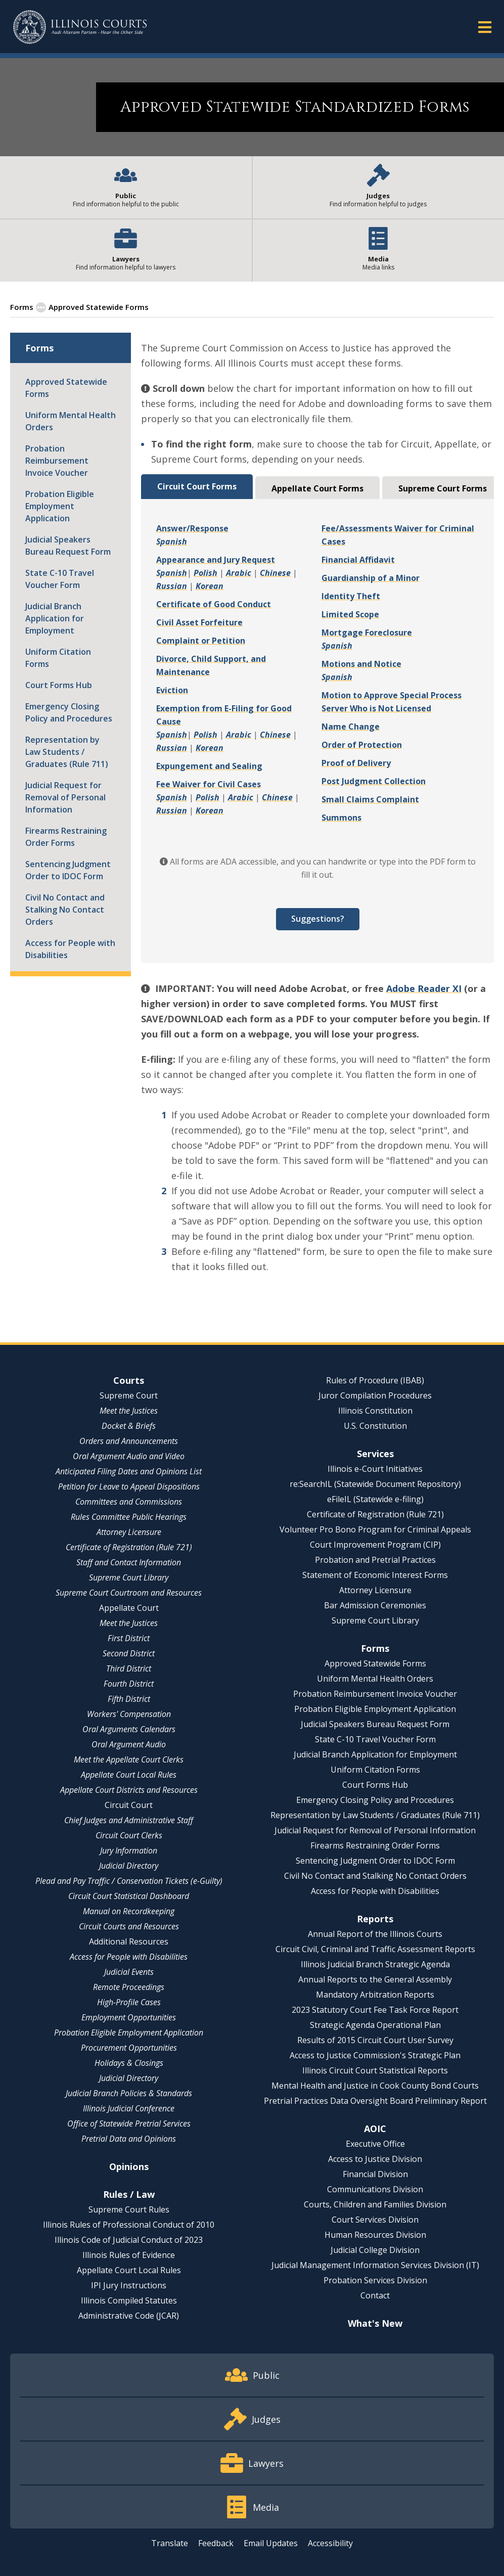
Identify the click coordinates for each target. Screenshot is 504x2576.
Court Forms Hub (58, 685)
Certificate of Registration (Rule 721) (129, 1547)
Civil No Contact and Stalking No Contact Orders (65, 909)
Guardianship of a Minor (371, 577)
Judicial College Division (375, 2249)
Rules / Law (129, 2194)
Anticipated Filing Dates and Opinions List (129, 1471)
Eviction (172, 690)
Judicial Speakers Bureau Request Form (68, 545)
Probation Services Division (375, 2280)
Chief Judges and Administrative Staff (128, 1820)
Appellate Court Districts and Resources (129, 1789)
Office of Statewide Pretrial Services (129, 2123)
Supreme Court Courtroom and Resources (129, 1592)
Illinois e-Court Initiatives (375, 1468)
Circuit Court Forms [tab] (197, 486)
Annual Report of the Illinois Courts (375, 1933)
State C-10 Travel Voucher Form (59, 579)
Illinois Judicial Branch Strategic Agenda (375, 1964)
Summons (341, 817)
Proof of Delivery (356, 763)
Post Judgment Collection (374, 781)
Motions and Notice (361, 663)
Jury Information (128, 1850)
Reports (375, 1919)
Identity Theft (351, 596)
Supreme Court (129, 1395)
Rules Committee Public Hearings (129, 1516)
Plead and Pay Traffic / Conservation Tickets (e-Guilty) (128, 1880)
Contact (375, 2295)
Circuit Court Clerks (129, 1835)
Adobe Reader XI (424, 988)
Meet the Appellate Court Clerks (129, 1759)
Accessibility (330, 2543)
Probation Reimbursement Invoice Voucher (56, 460)
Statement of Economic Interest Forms (375, 1574)
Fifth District (129, 1698)
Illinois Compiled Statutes (129, 2300)
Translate (169, 2543)
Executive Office (375, 2143)
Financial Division (375, 2174)
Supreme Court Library (128, 1577)
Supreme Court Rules (128, 2209)
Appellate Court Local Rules (128, 1774)
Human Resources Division (375, 2234)
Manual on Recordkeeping (128, 1911)
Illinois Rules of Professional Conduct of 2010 (128, 2224)
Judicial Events (129, 1971)
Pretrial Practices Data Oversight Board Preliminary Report (375, 2100)
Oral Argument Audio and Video (129, 1456)
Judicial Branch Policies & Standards (129, 2093)
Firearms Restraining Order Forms (66, 836)
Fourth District (129, 1683)
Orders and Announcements (128, 1441)
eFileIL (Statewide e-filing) (375, 1499)
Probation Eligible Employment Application (59, 506)
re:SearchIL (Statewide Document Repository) (375, 1483)
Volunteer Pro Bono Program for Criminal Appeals (375, 1529)
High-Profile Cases (129, 2002)
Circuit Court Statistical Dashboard (128, 1896)
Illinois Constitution (375, 1410)
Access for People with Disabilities (70, 949)
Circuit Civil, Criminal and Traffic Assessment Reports (375, 1949)
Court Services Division (375, 2219)
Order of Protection (362, 744)
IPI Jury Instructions (128, 2285)
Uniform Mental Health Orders (70, 421)
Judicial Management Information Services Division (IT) (375, 2265)
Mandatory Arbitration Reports (375, 1994)
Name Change (351, 726)
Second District (129, 1653)
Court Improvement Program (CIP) (375, 1544)
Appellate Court (129, 1607)
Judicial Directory (128, 1865)
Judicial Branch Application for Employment (54, 618)
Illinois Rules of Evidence (128, 2255)
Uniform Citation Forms (58, 657)
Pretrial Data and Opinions (128, 2138)
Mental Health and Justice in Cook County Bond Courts (375, 2085)
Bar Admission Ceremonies (375, 1605)
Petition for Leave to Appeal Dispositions (129, 1486)
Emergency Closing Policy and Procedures (68, 712)
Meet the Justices (129, 1410)
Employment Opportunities (128, 2017)
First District (129, 1638)
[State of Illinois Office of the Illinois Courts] (80, 27)
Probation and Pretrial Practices (375, 1559)
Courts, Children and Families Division (375, 2204)
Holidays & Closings (129, 2062)
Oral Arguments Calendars (128, 1729)
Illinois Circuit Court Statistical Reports (375, 2070)
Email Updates (271, 2543)
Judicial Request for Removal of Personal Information (65, 797)
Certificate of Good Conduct (213, 604)
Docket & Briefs (129, 1425)
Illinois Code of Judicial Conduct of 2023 (129, 2239)
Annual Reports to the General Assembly (375, 1979)
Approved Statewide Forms (66, 387)
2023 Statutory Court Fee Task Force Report (375, 2009)
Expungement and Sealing (209, 766)
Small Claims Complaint (370, 799)
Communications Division (375, 2189)
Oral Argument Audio (128, 1744)
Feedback (216, 2543)
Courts (128, 1380)
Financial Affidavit (358, 559)
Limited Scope (350, 614)
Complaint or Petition (200, 640)
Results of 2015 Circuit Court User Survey (375, 2040)
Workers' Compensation (129, 1714)
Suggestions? (317, 918)
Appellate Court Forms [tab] (317, 488)
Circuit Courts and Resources (129, 1926)
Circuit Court (129, 1805)
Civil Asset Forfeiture (199, 622)
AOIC (375, 2128)
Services (375, 1454)
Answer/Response (192, 528)
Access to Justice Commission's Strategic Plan (375, 2055)
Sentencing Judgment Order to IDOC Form (68, 870)
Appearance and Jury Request (215, 559)
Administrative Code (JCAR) (128, 2315)
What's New (375, 2323)
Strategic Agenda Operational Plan (375, 2024)
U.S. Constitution (375, 1425)
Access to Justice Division (375, 2158)
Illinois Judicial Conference (128, 2108)
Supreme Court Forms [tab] (442, 488)
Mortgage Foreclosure (367, 632)
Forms (21, 307)
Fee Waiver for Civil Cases (208, 784)
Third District (128, 1668)
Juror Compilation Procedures (375, 1395)
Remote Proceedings (128, 1987)
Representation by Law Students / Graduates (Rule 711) (66, 752)
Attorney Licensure (129, 1532)
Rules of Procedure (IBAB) (375, 1380)
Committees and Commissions (128, 1501)
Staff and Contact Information (128, 1562)
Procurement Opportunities (129, 2047)
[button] (484, 26)
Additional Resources (128, 1941)
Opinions (129, 2166)
